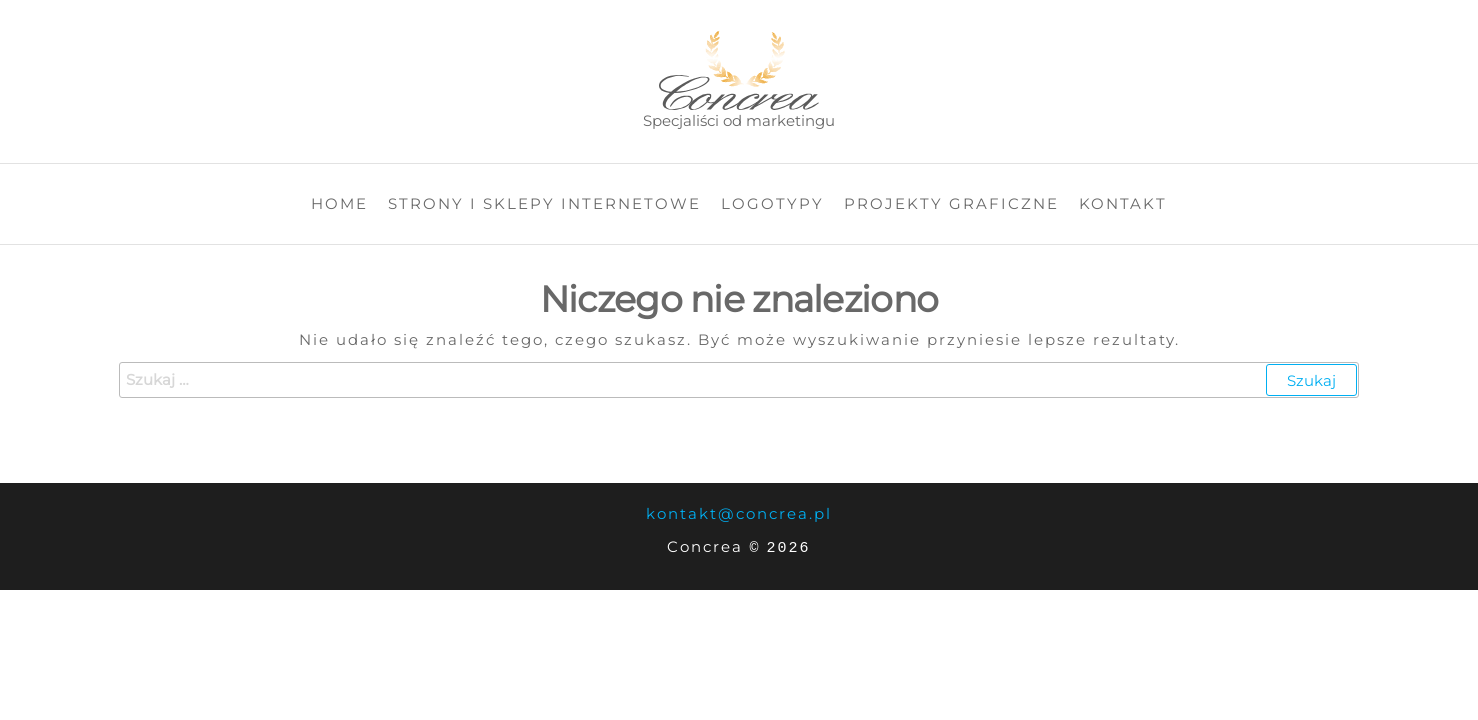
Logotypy (772, 203)
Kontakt (1123, 203)
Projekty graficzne (951, 203)
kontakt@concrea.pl (739, 513)
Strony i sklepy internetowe (544, 203)
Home (339, 203)
